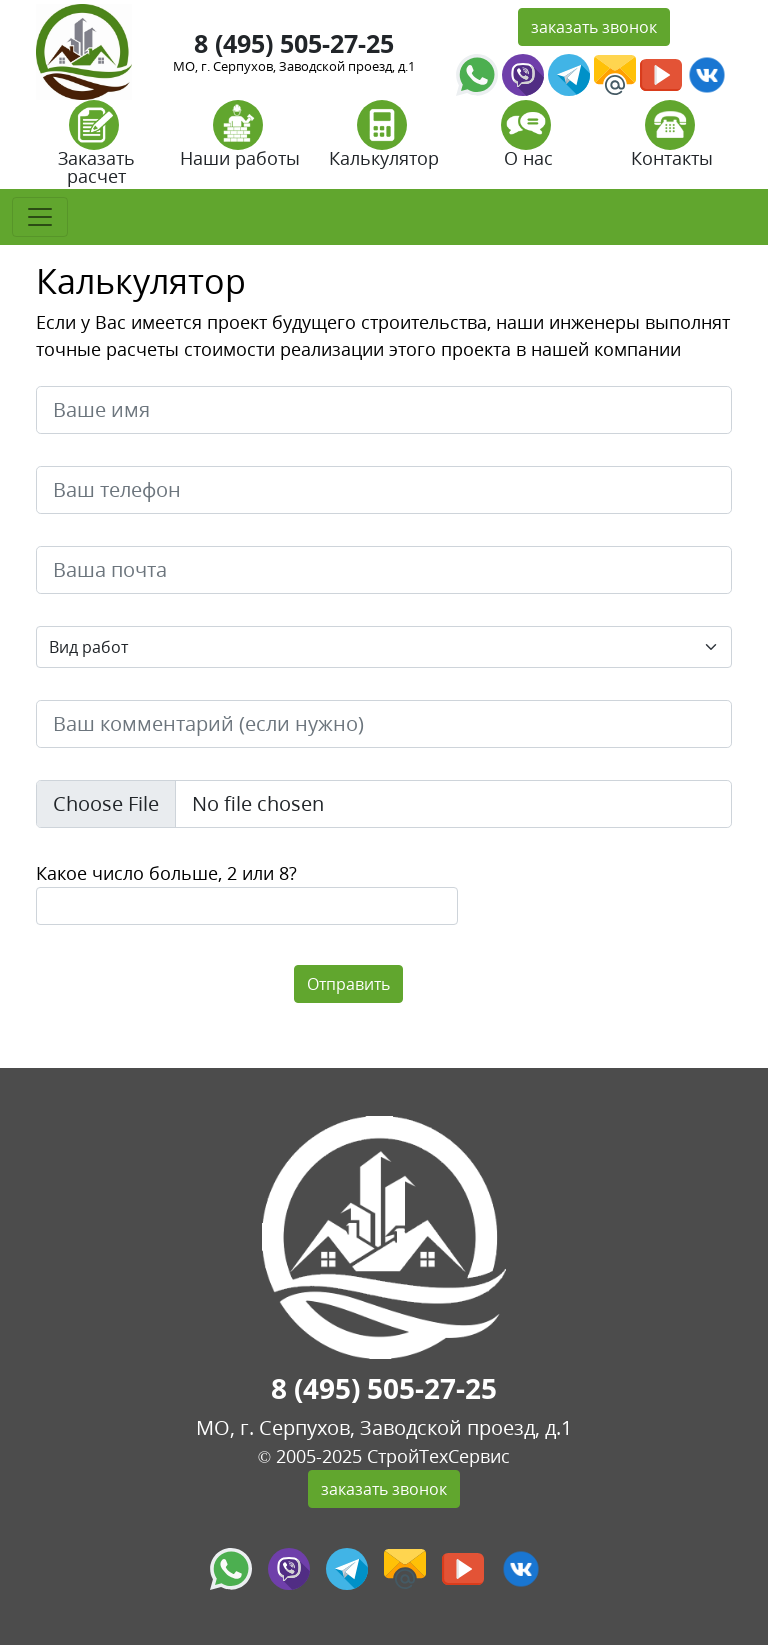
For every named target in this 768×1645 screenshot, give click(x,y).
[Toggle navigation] (40, 217)
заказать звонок (594, 27)
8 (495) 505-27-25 (294, 43)
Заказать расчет (96, 149)
